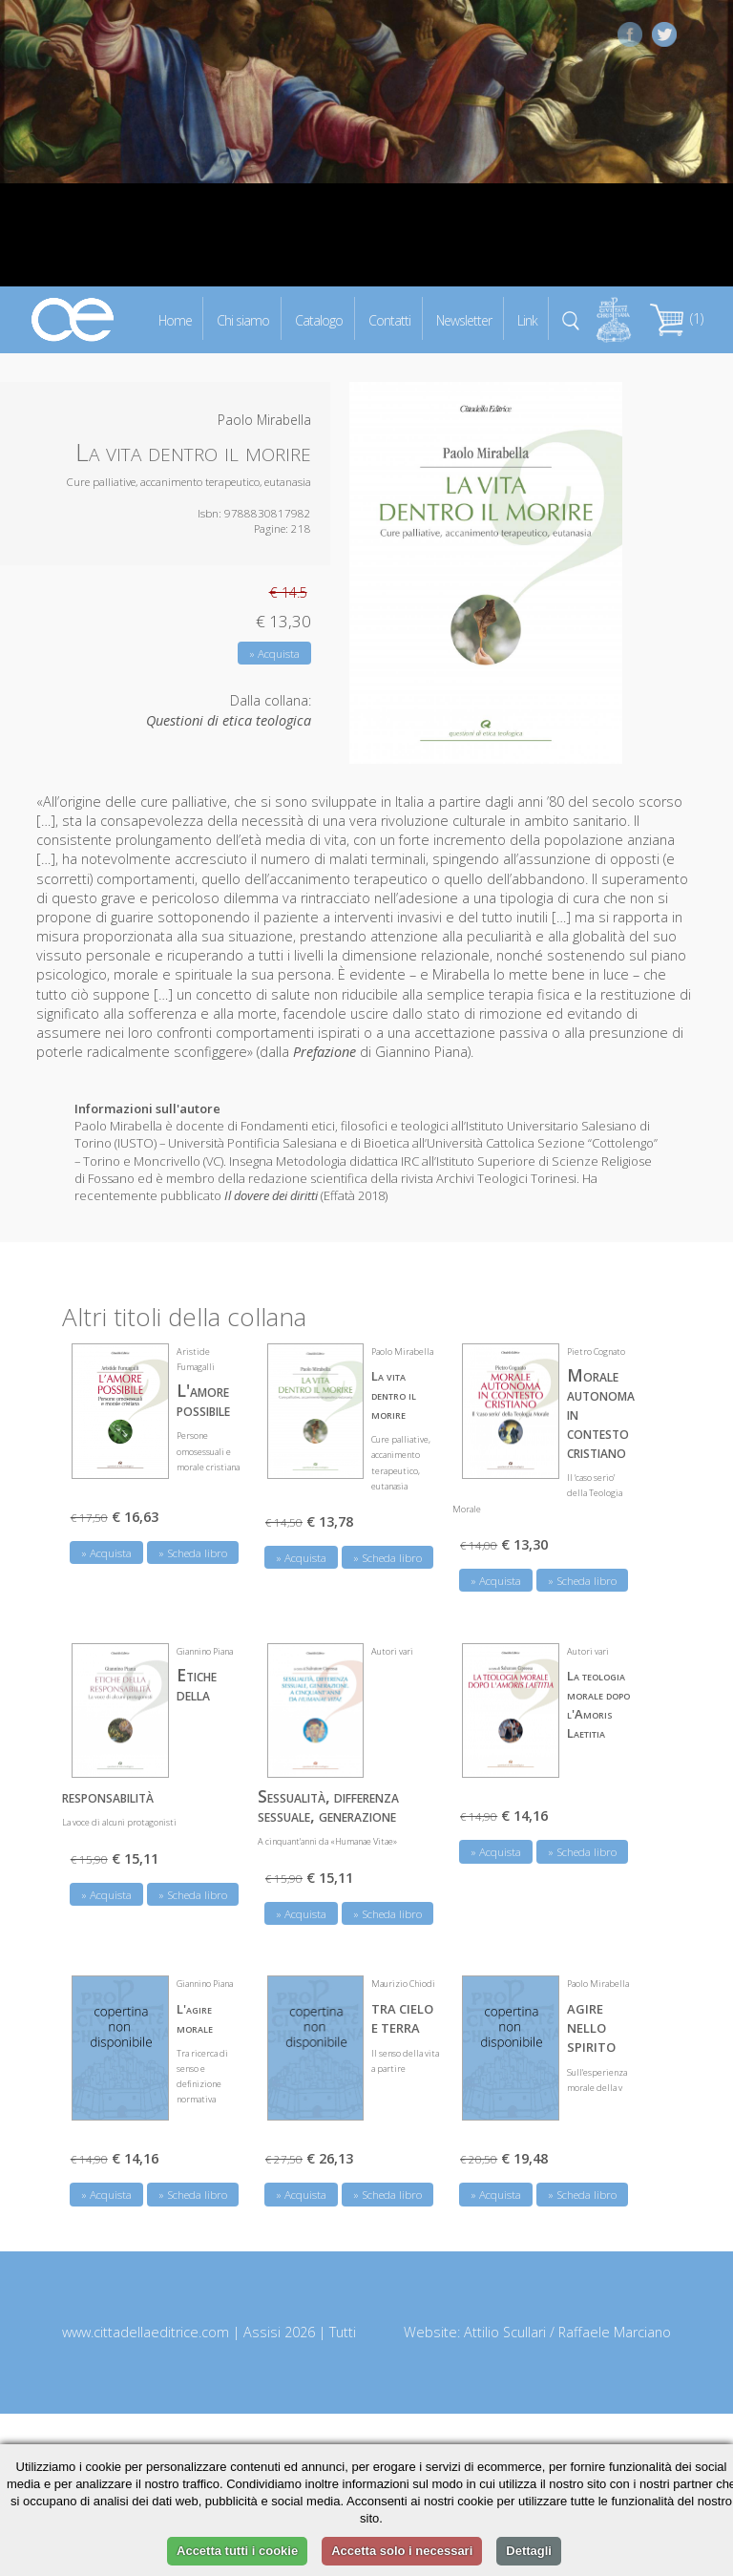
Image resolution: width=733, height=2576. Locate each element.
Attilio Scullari (505, 2332)
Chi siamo (243, 319)
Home (175, 319)
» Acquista (274, 653)
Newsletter (464, 319)
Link (527, 319)
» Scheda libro (192, 1553)
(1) (676, 318)
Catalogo (319, 319)
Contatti (389, 319)
